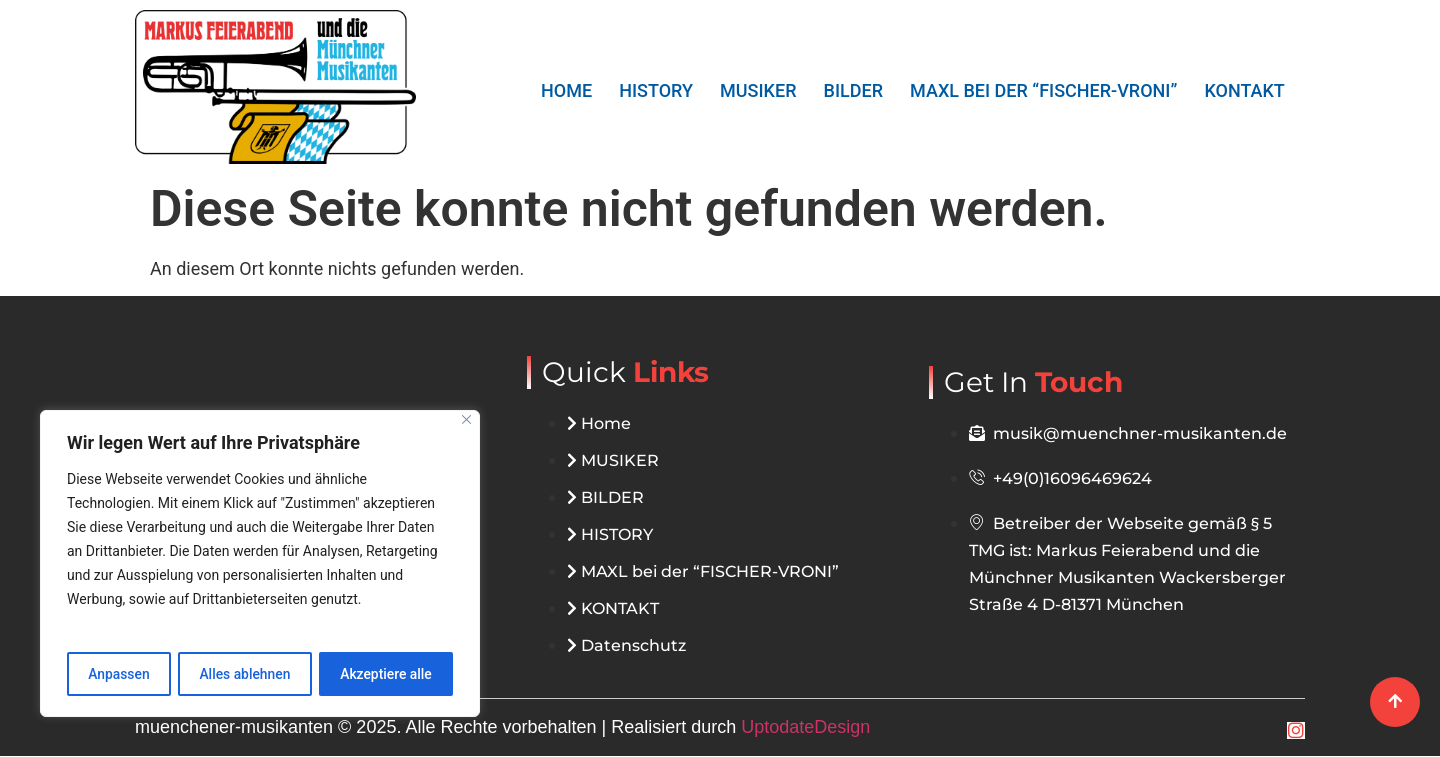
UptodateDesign (805, 728)
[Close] (466, 420)
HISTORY (657, 90)
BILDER (853, 90)
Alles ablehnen (245, 674)
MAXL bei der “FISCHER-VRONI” (1043, 90)
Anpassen (119, 674)
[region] (260, 564)
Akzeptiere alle (386, 674)
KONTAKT (1245, 90)
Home (567, 90)
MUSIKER (758, 90)
